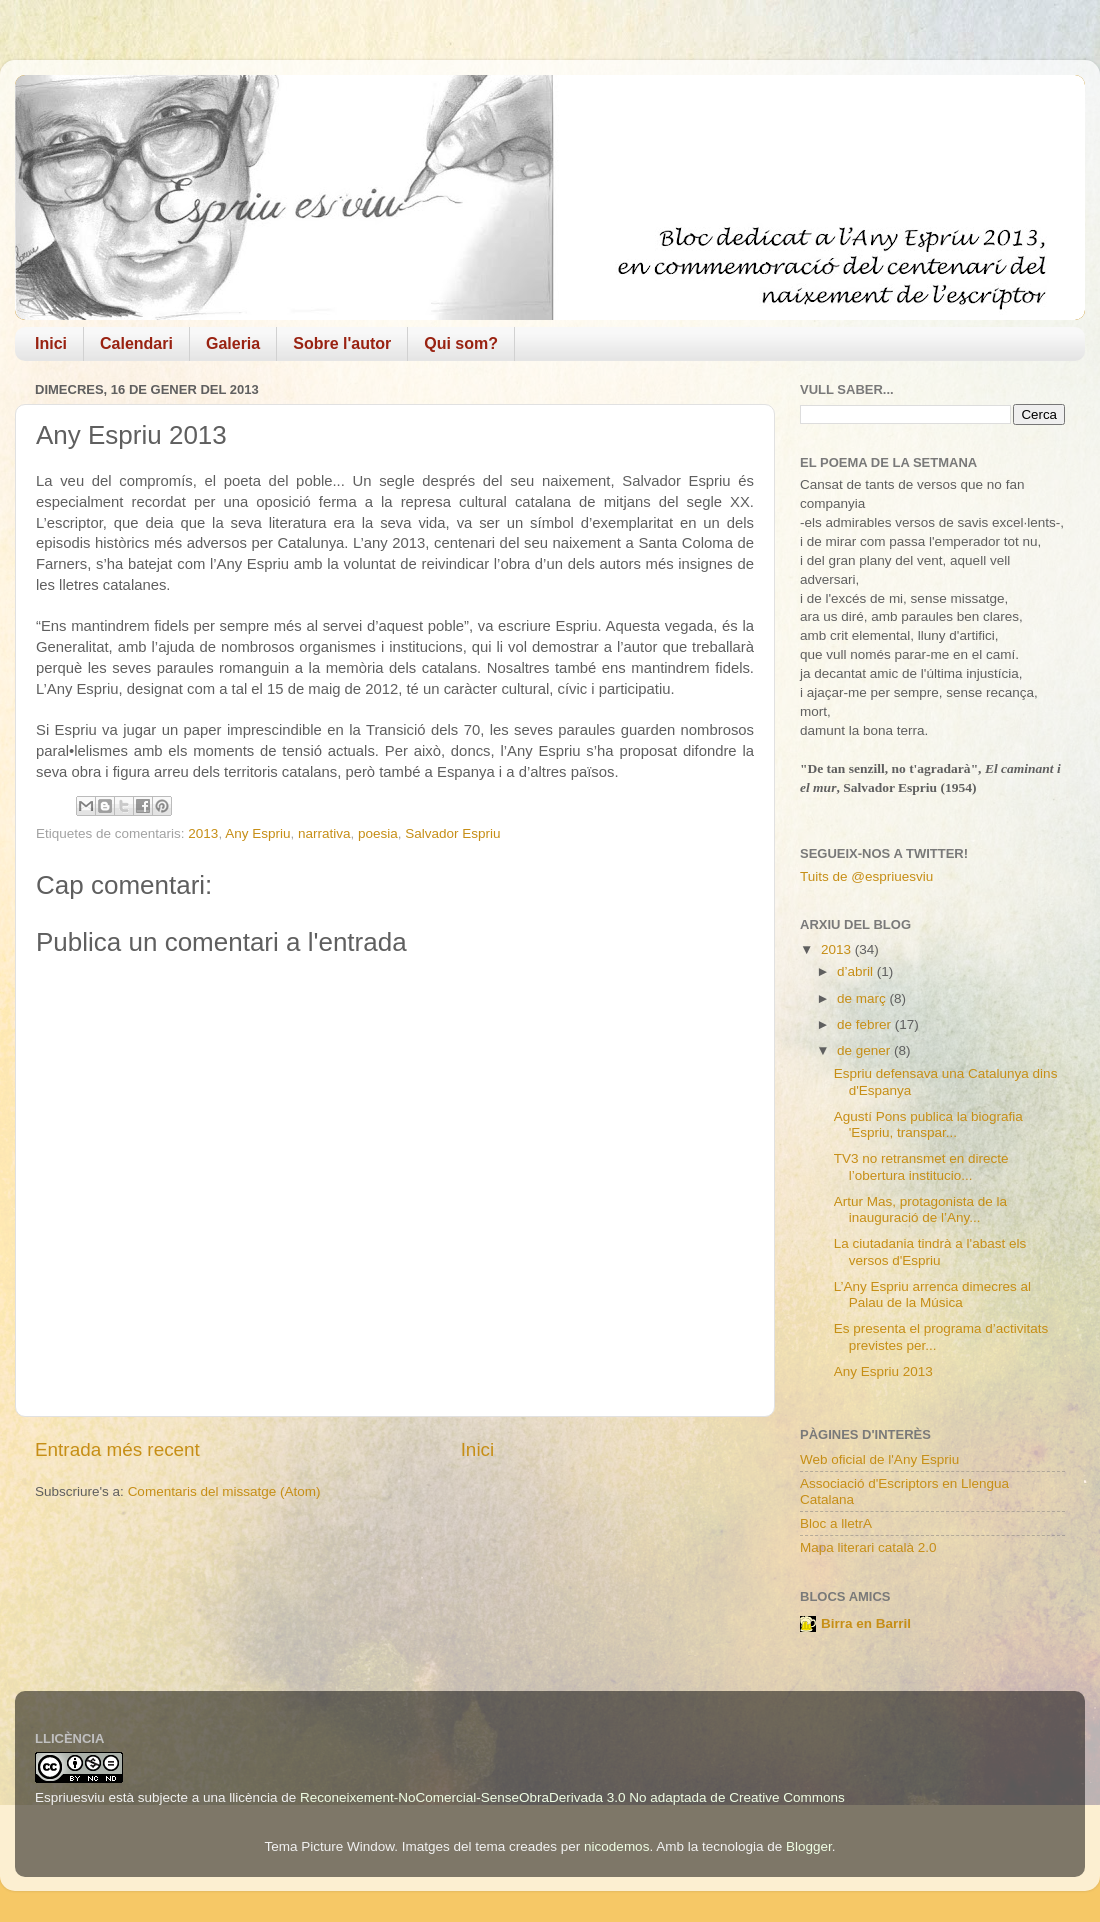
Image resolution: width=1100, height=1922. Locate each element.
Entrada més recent (117, 1449)
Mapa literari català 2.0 (868, 1547)
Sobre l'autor (342, 343)
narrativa (324, 833)
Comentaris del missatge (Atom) (224, 1491)
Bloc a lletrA (836, 1523)
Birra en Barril (866, 1623)
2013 (203, 833)
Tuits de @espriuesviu (866, 876)
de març (863, 998)
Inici (51, 343)
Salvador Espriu (452, 833)
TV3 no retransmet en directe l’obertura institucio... (921, 1166)
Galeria (233, 343)
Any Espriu (257, 833)
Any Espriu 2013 (883, 1371)
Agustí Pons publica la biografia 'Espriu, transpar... (928, 1124)
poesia (378, 833)
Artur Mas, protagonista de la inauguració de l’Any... (920, 1209)
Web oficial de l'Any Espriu (879, 1459)
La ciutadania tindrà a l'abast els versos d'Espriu (930, 1251)
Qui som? (461, 343)
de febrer (866, 1024)
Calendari (136, 343)
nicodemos (616, 1846)
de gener (865, 1050)
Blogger (809, 1846)
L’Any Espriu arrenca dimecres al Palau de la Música (932, 1294)
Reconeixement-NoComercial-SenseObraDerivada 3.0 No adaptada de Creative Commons (572, 1797)
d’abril (857, 971)
